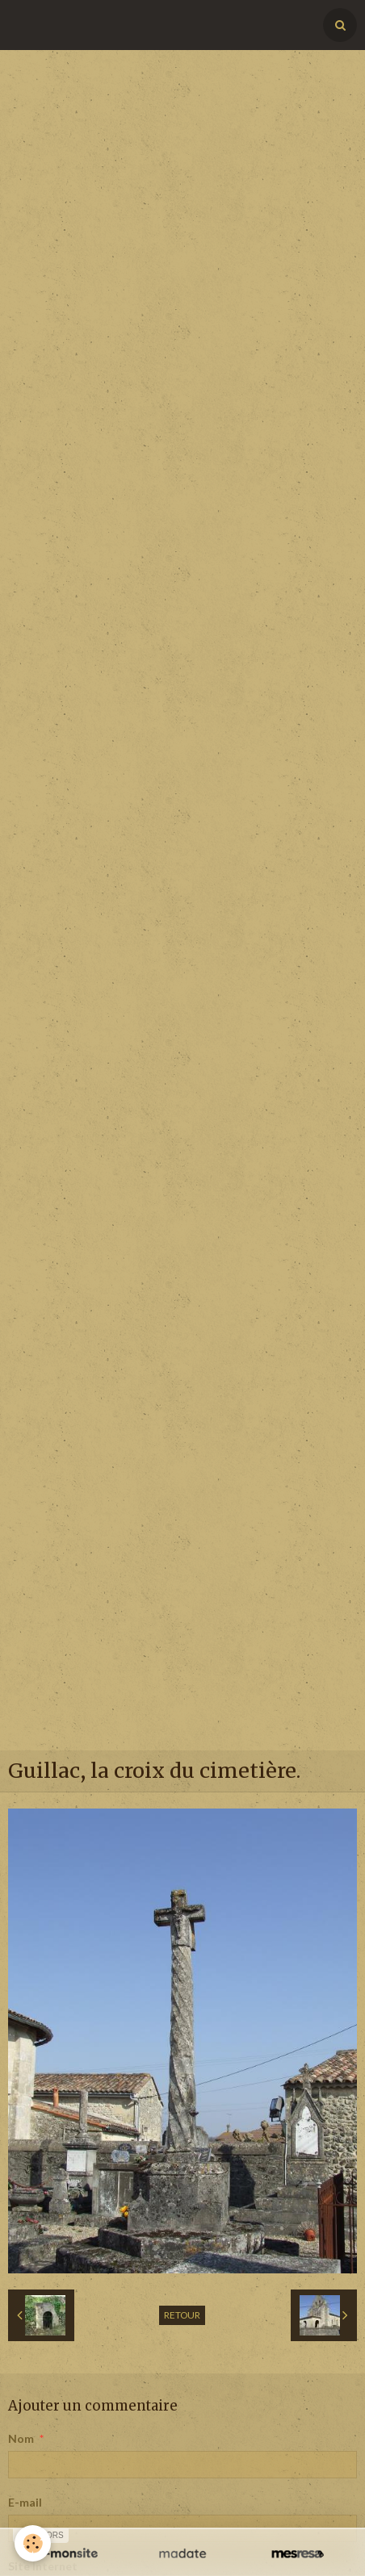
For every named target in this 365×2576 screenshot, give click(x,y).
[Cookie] (33, 2543)
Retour (182, 2315)
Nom (21, 2438)
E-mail (25, 2502)
